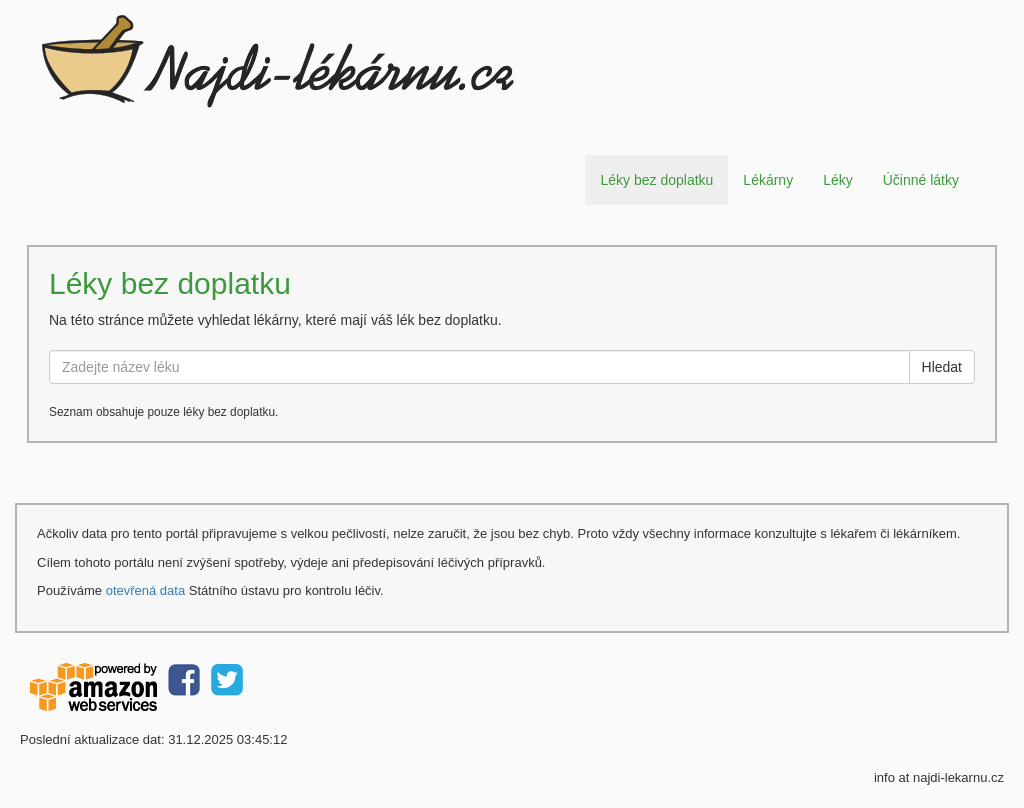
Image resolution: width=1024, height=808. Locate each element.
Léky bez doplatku (656, 180)
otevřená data (146, 590)
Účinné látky (921, 180)
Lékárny (768, 180)
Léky (838, 180)
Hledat (942, 367)
